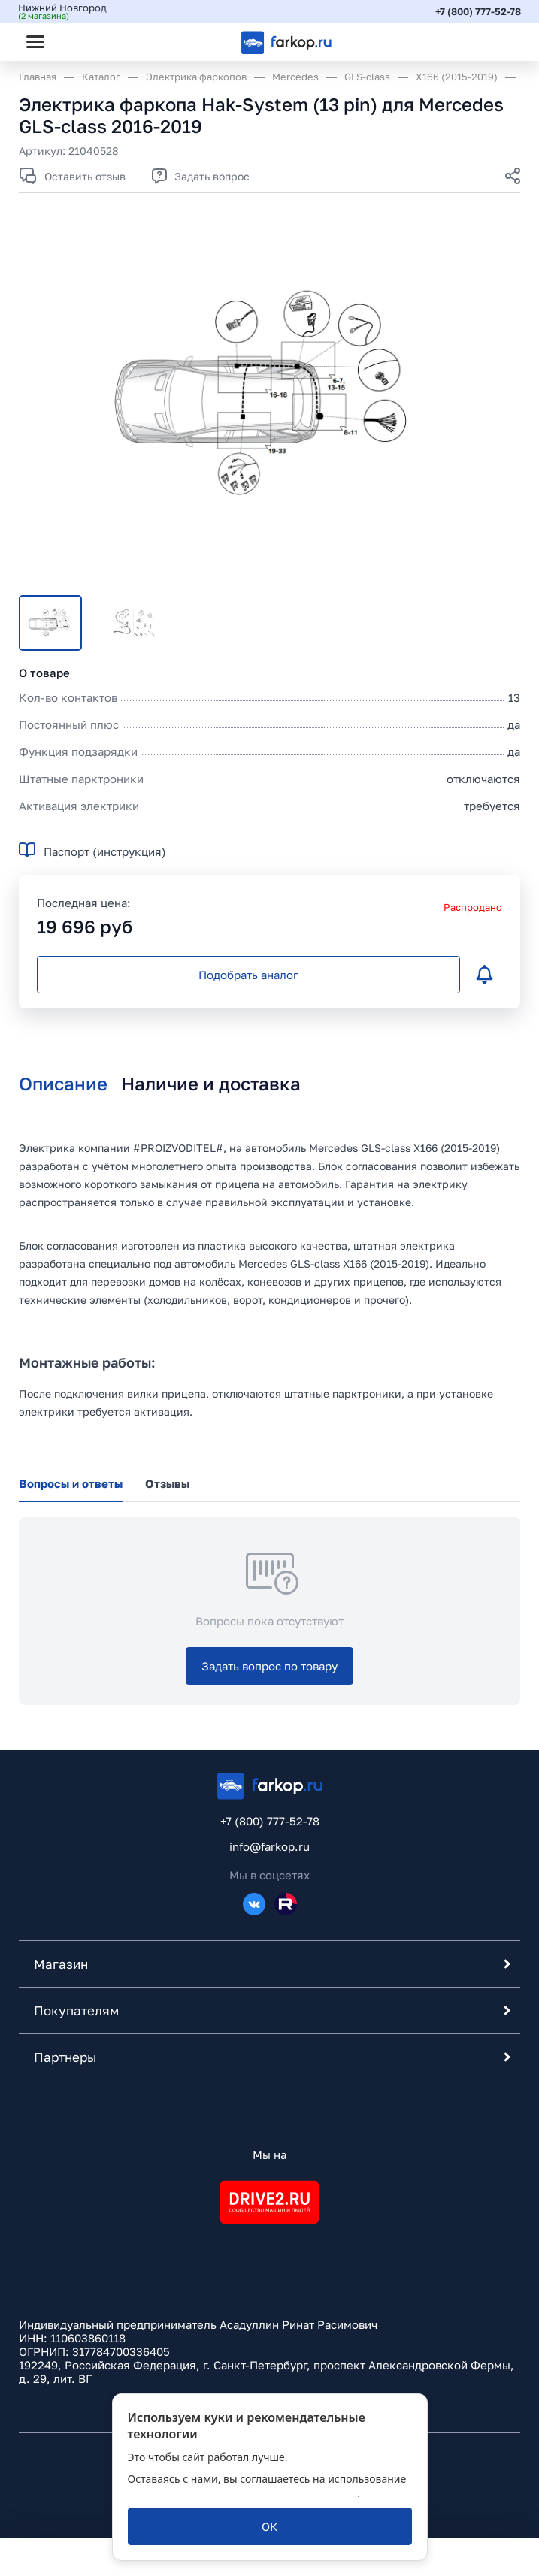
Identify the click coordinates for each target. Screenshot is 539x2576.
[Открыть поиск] (76, 41)
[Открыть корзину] (496, 41)
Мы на (269, 2154)
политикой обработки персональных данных (243, 2493)
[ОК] (270, 2526)
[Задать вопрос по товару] (269, 1666)
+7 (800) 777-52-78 (477, 11)
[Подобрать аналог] (248, 974)
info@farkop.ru (269, 1846)
